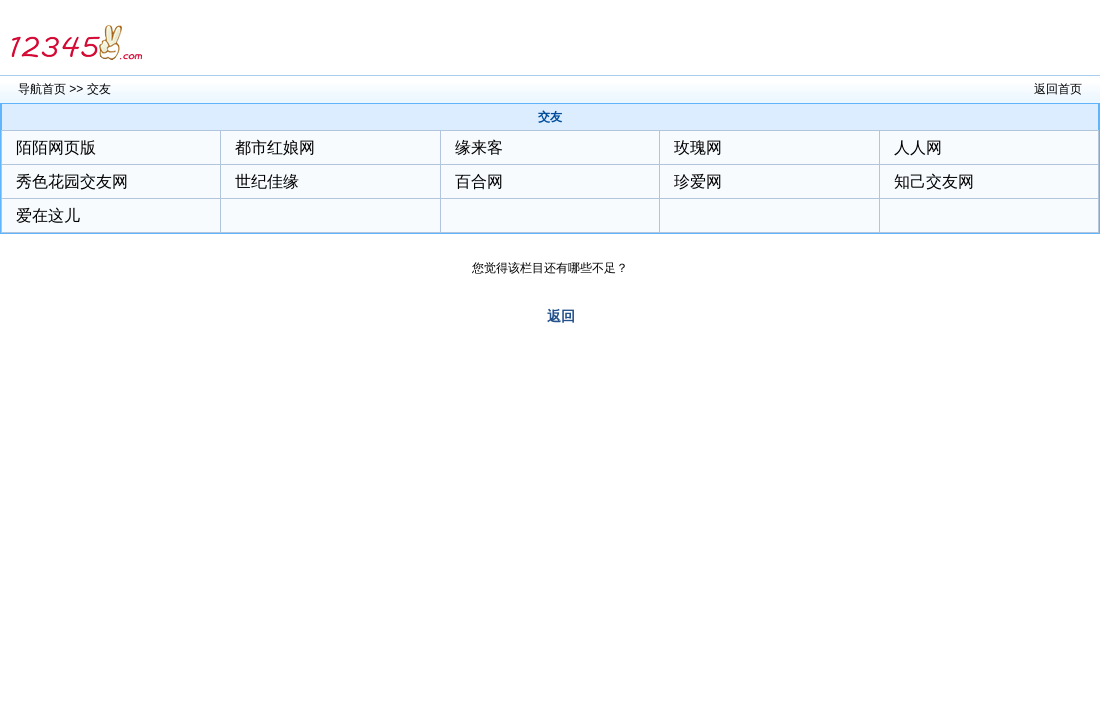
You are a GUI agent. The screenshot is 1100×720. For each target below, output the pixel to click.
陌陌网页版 (56, 147)
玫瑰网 (698, 147)
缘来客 (479, 147)
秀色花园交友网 (72, 181)
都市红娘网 (275, 147)
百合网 (479, 181)
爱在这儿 (48, 215)
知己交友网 (934, 181)
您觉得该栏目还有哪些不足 (544, 268)
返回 (561, 316)
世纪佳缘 (267, 181)
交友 (99, 89)
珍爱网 (698, 181)
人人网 (918, 147)
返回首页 (1058, 89)
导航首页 (42, 89)
